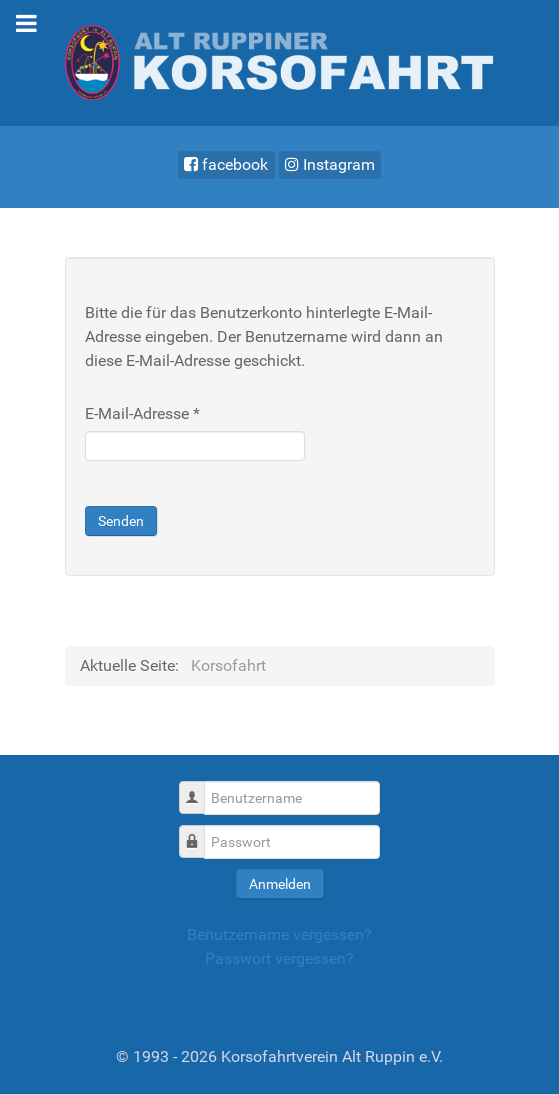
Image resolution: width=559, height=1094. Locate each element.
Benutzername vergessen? (279, 934)
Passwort (199, 831)
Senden (121, 521)
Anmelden (280, 884)
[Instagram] (330, 164)
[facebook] (226, 164)
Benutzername (199, 787)
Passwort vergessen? (279, 958)
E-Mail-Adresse (142, 413)
